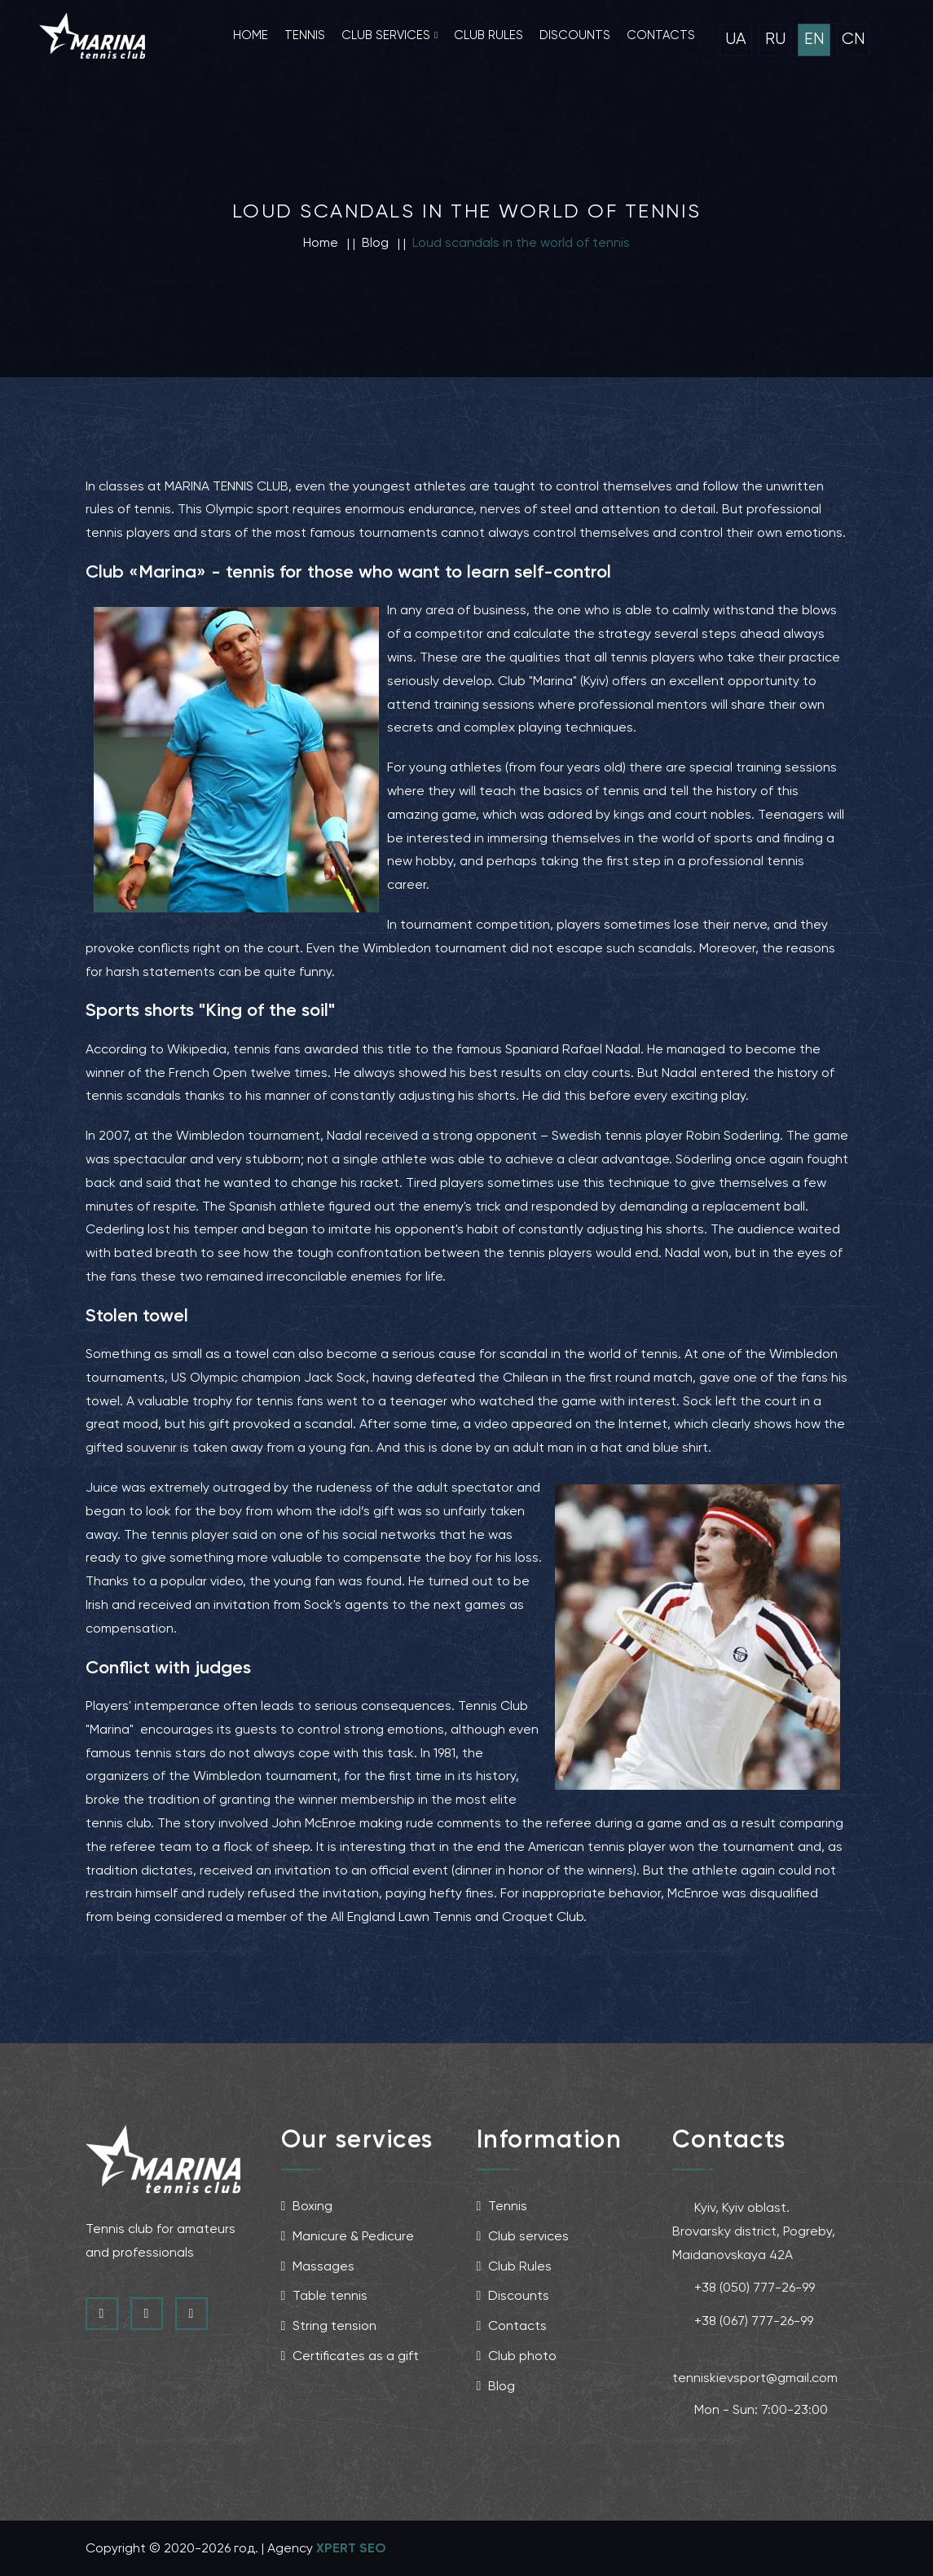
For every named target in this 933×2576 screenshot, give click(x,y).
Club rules (488, 35)
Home (250, 35)
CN (853, 38)
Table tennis (324, 2295)
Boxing (307, 2205)
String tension (329, 2325)
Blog (496, 2386)
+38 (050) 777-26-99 (743, 2287)
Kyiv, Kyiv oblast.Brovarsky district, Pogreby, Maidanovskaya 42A (753, 2228)
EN (814, 38)
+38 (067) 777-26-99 (742, 2320)
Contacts (661, 35)
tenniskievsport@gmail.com (755, 2363)
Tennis (304, 35)
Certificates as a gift (350, 2355)
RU (775, 38)
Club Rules (514, 2266)
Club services (385, 35)
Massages (318, 2266)
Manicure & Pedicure (348, 2236)
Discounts (574, 35)
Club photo (517, 2355)
